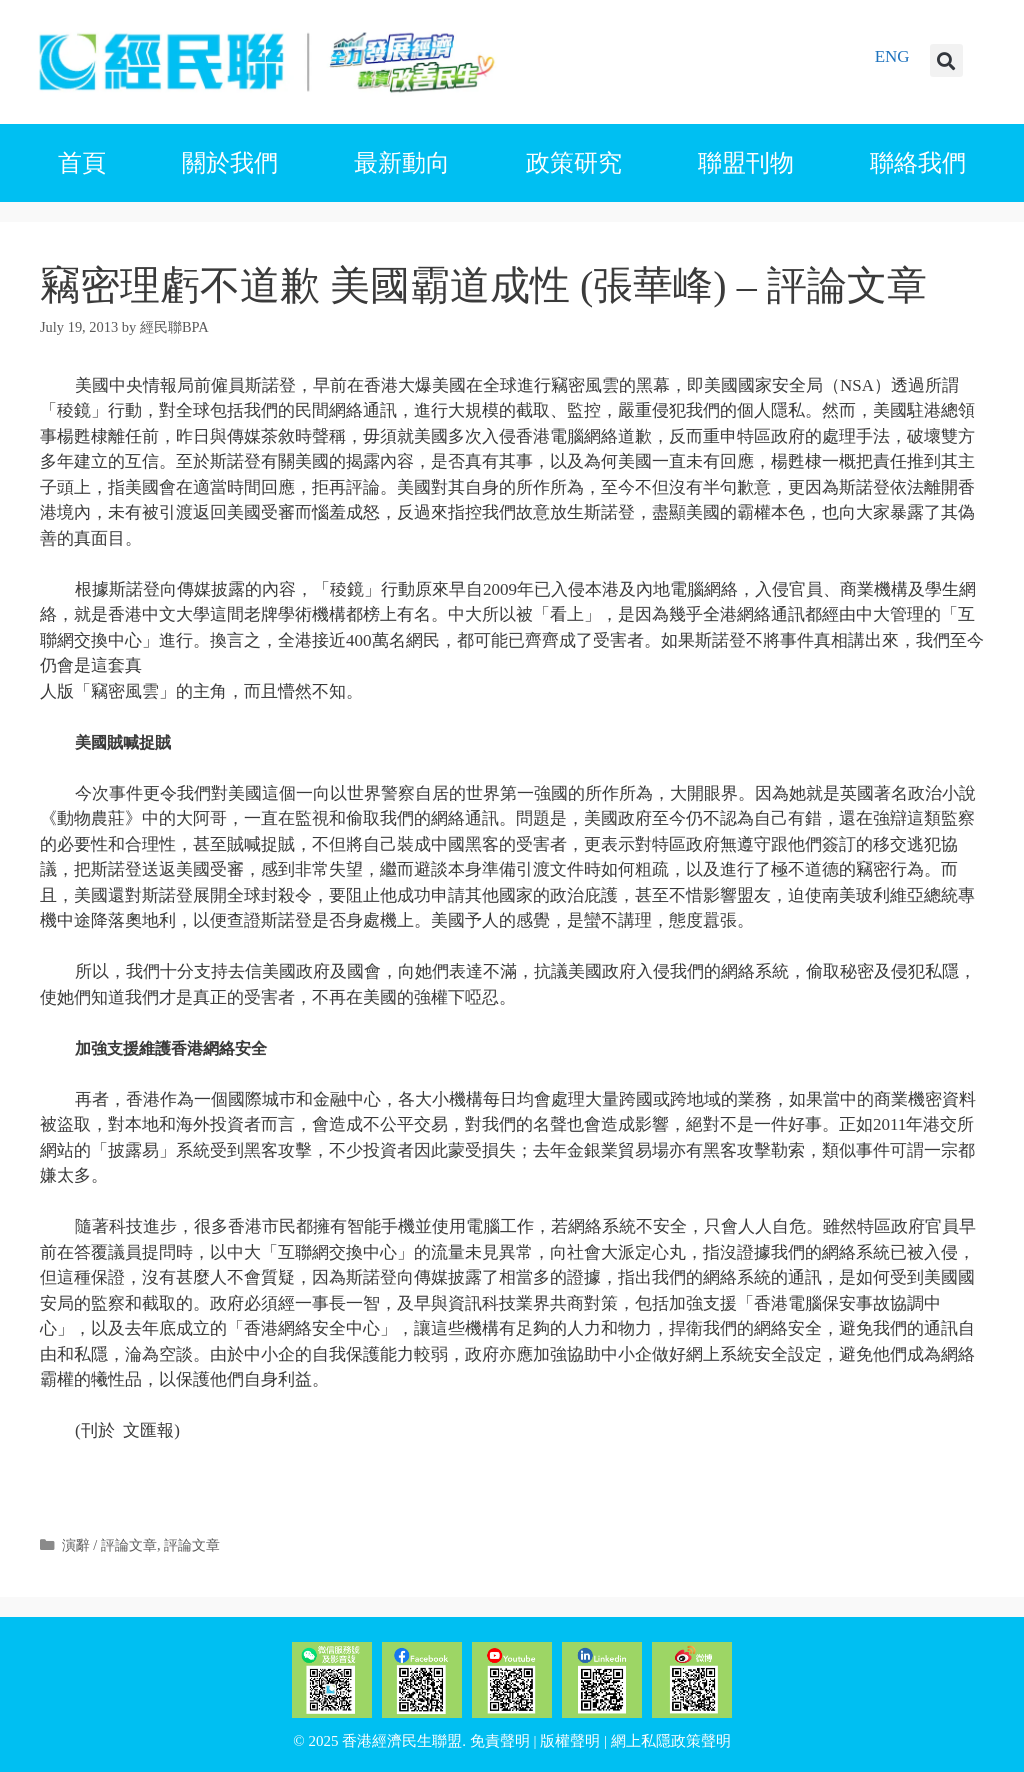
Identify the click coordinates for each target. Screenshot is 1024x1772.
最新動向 (402, 163)
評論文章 (192, 1545)
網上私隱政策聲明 (671, 1741)
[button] (946, 60)
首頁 (82, 163)
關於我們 (230, 163)
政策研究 (574, 163)
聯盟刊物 (746, 163)
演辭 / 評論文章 (109, 1545)
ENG (892, 56)
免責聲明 (500, 1741)
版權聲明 (570, 1741)
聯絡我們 (918, 163)
